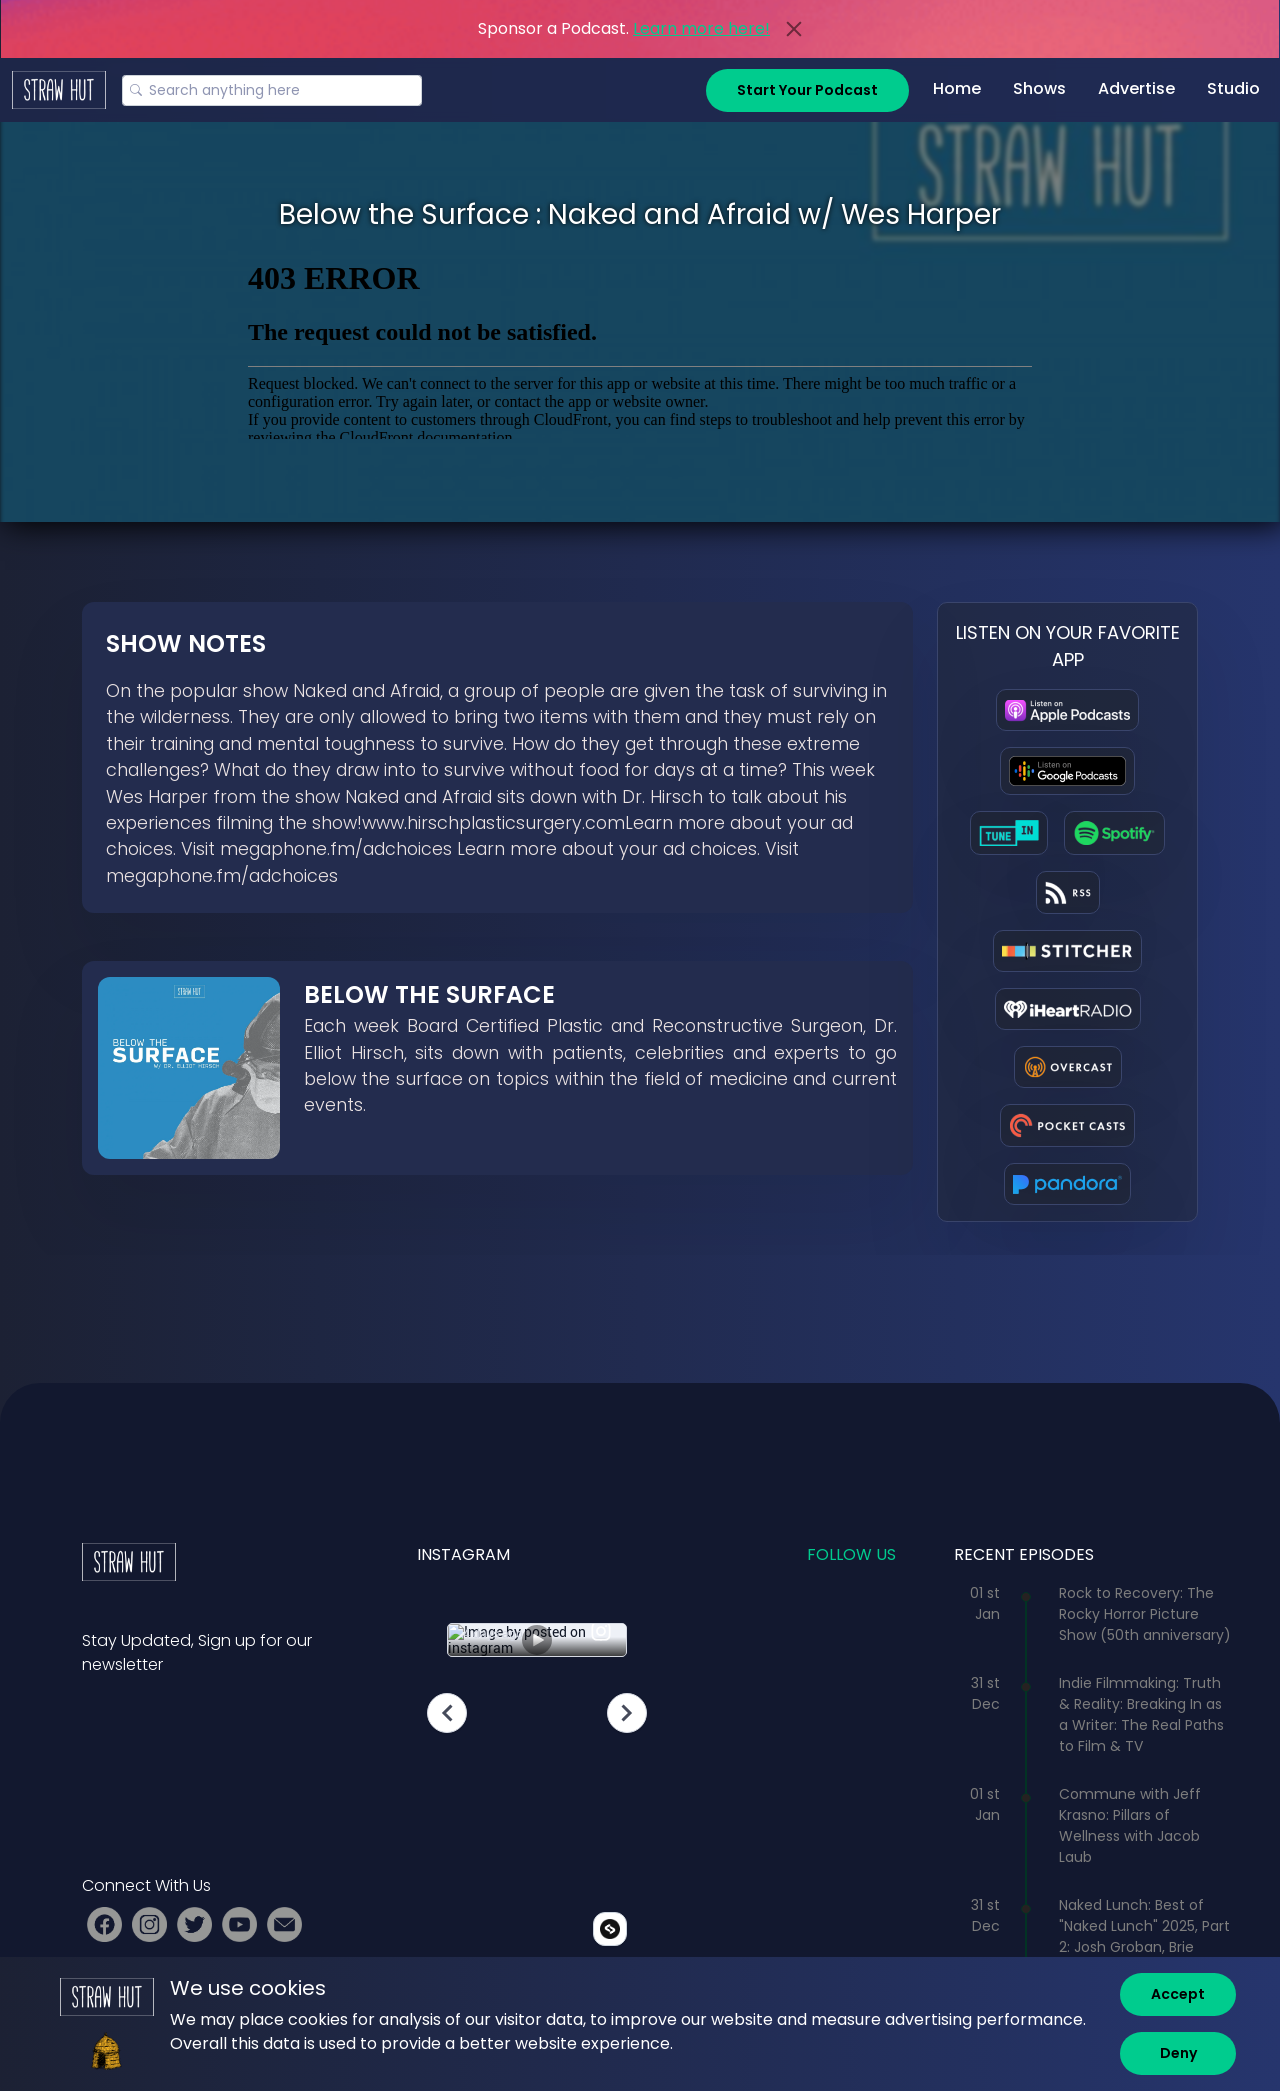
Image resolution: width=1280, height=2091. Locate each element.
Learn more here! (701, 28)
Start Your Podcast (807, 90)
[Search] (272, 90)
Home (957, 88)
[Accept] (1178, 1994)
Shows (1039, 88)
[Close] (794, 29)
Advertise (1136, 88)
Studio (1233, 88)
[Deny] (1178, 2053)
